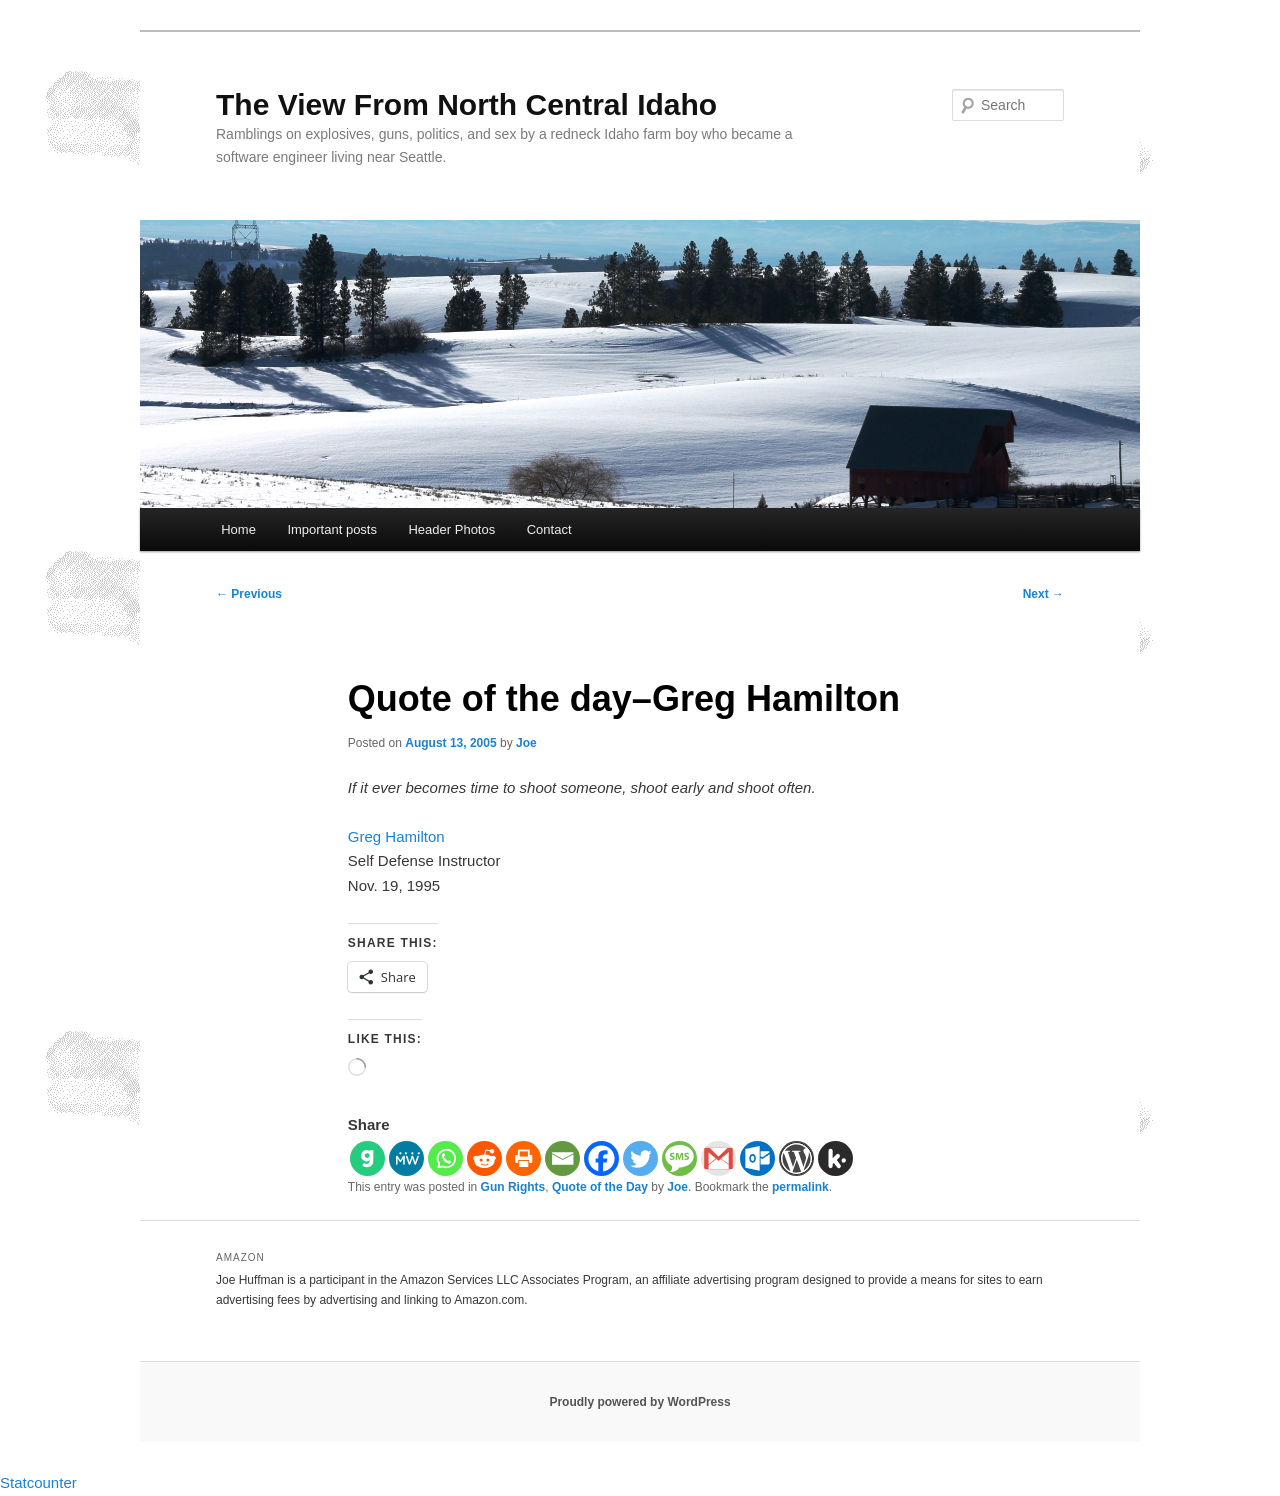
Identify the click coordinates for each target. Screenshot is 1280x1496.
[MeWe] (406, 1158)
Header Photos (451, 529)
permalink (800, 1187)
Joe (526, 743)
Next (1043, 594)
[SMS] (679, 1158)
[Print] (523, 1158)
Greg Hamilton (396, 836)
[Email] (562, 1158)
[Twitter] (640, 1158)
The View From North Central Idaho (466, 104)
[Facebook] (601, 1158)
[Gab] (367, 1158)
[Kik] (835, 1158)
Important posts (332, 529)
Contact (549, 529)
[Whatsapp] (445, 1158)
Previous (249, 594)
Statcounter (38, 1482)
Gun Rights (513, 1187)
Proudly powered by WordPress (639, 1402)
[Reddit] (484, 1158)
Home (238, 529)
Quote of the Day (600, 1187)
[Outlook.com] (757, 1158)
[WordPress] (796, 1158)
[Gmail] (718, 1158)
